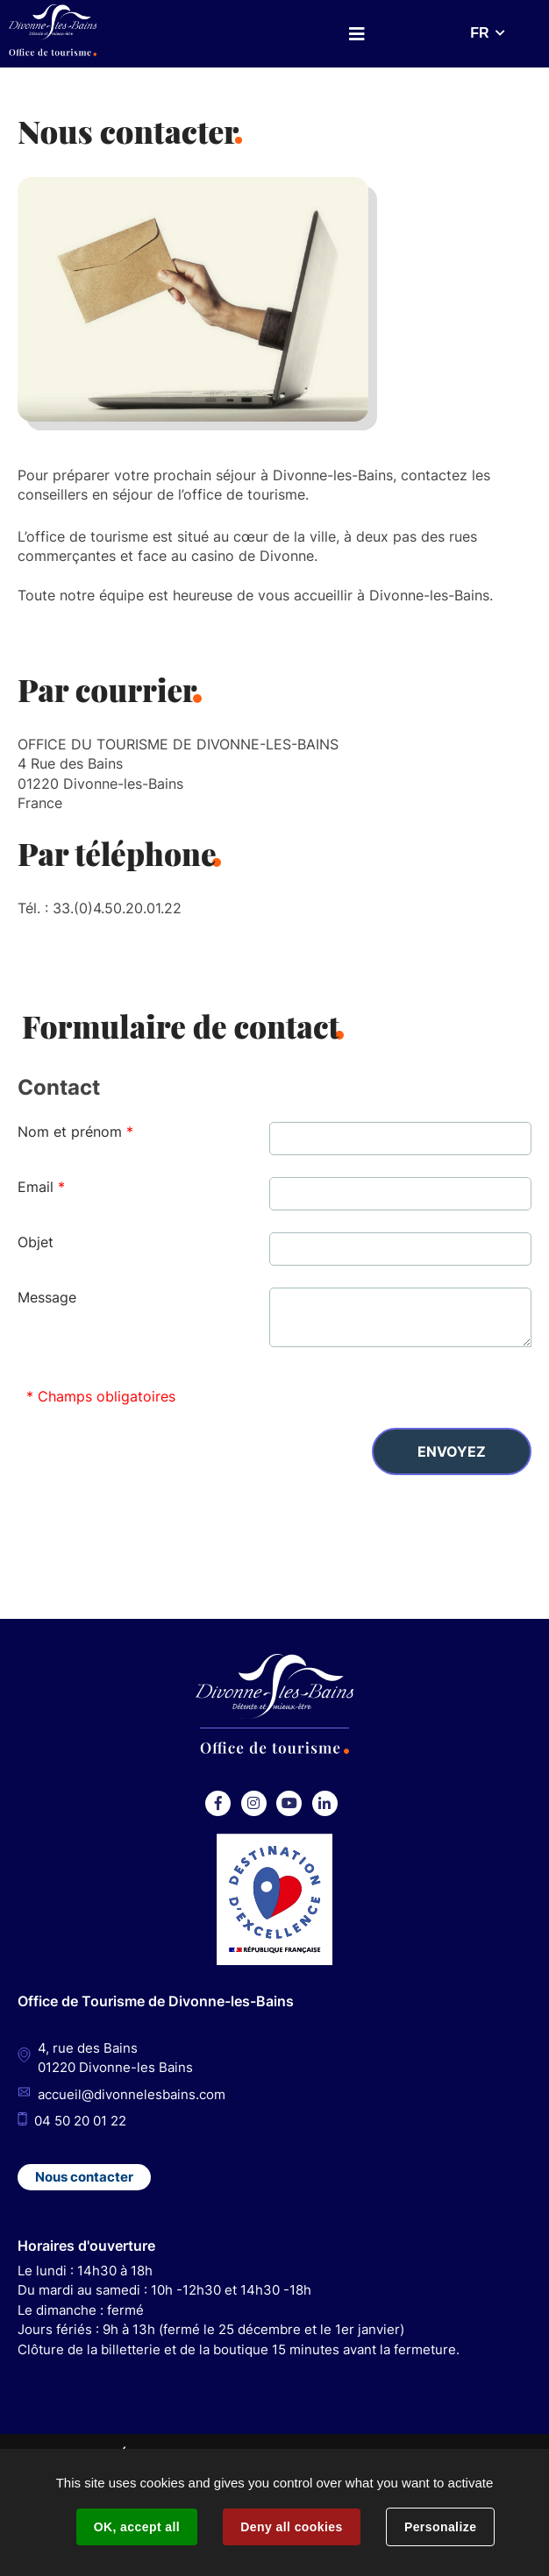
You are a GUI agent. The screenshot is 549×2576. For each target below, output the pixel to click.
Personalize (440, 2527)
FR (479, 32)
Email (41, 1187)
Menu (357, 33)
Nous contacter (84, 2176)
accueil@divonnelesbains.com (131, 2094)
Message (47, 1297)
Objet (35, 1242)
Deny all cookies (291, 2527)
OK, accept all (137, 2527)
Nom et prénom (75, 1131)
